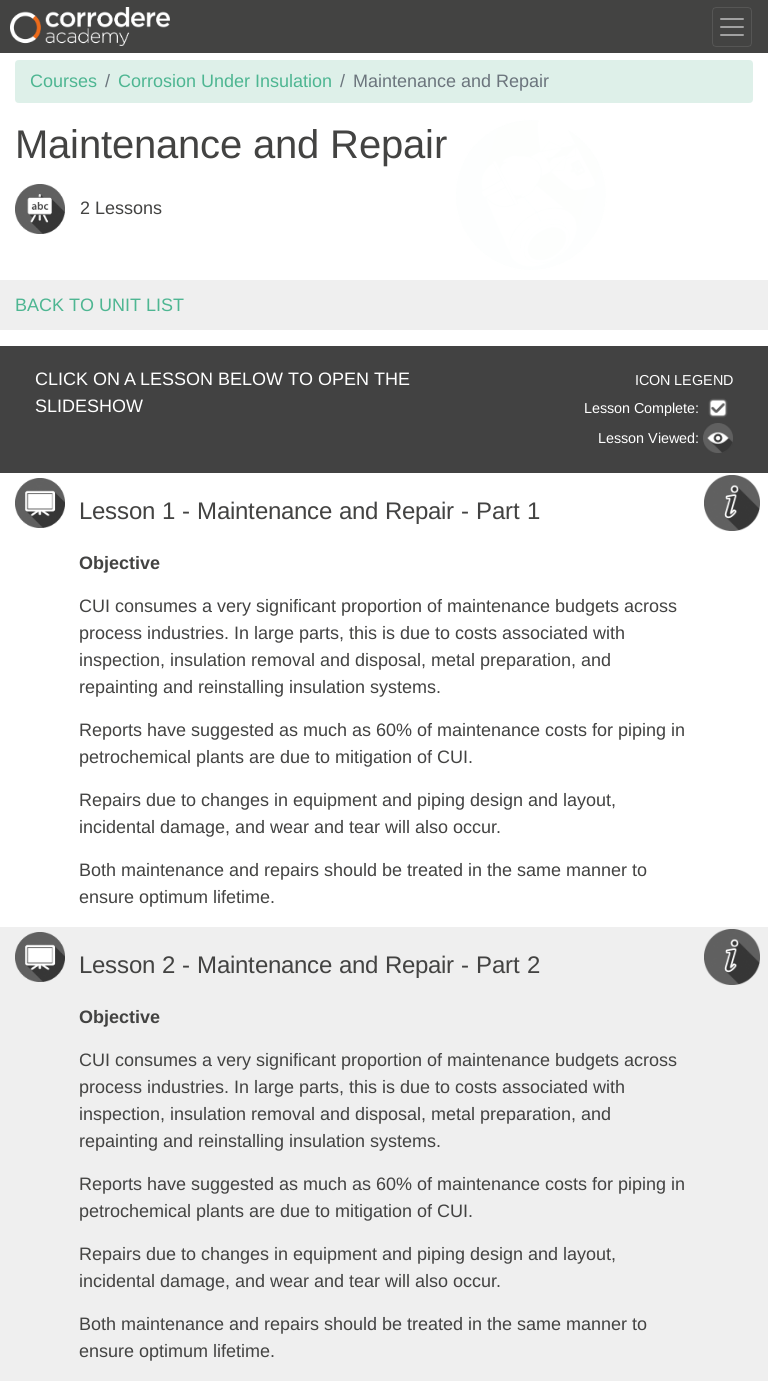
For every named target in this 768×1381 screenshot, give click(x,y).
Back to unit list (99, 305)
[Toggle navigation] (732, 27)
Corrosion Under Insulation (225, 81)
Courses (63, 81)
